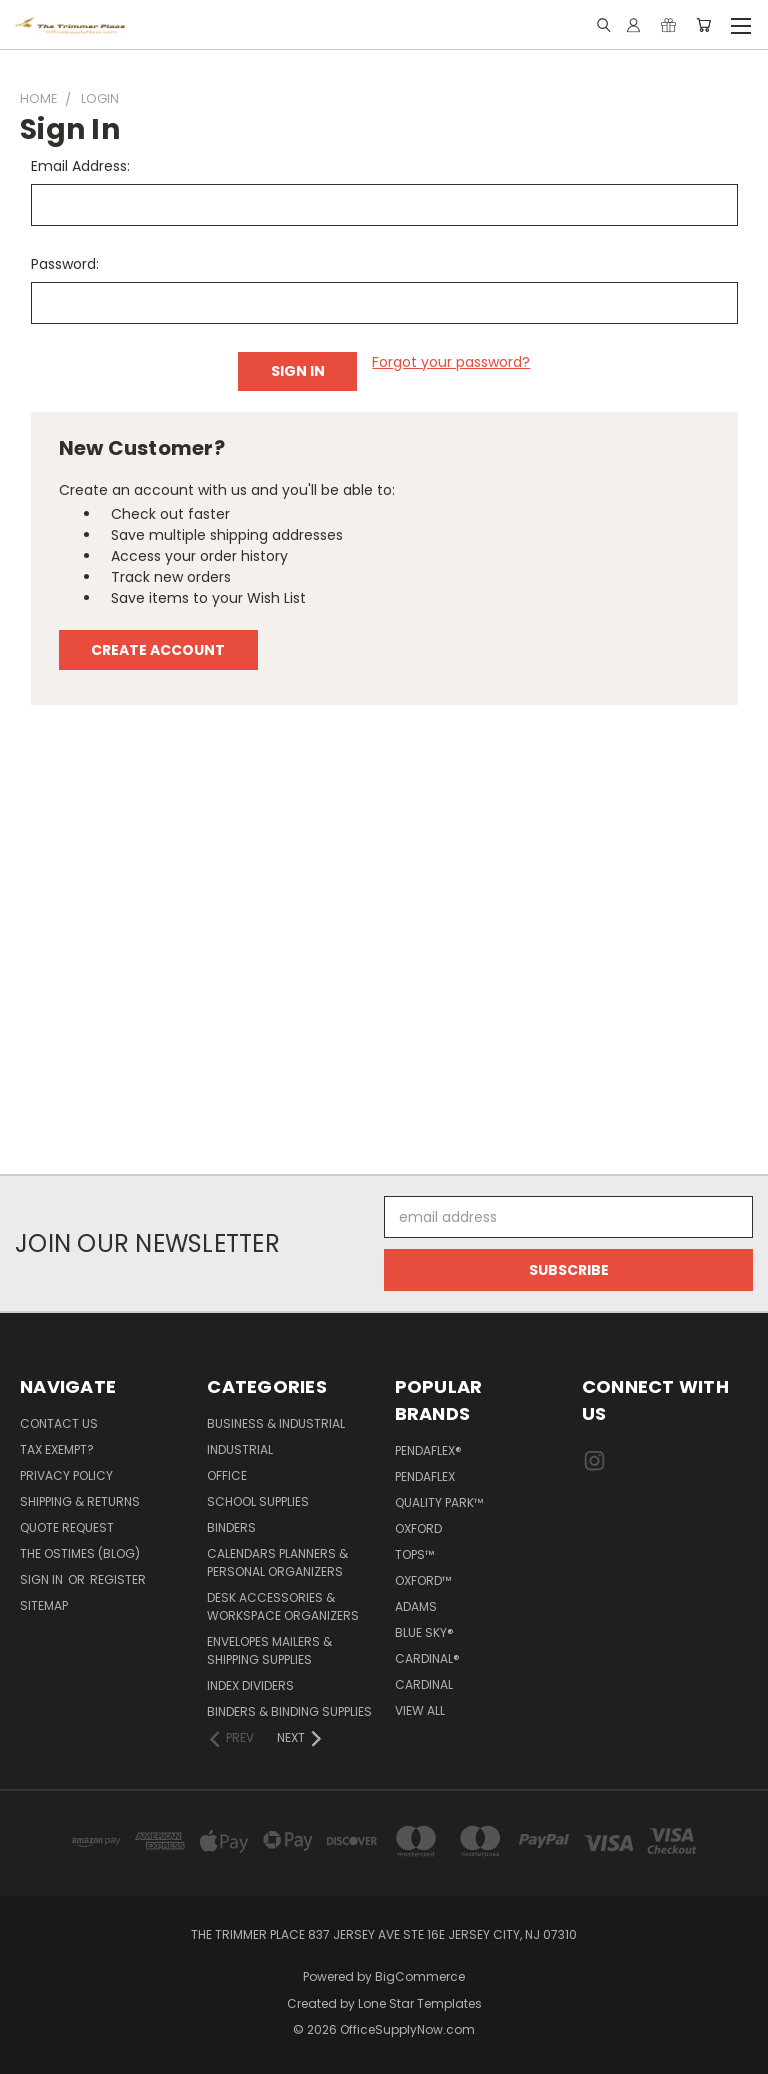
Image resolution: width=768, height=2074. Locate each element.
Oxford (418, 1528)
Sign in (43, 1579)
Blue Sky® (424, 1632)
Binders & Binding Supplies (289, 1711)
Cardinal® (427, 1658)
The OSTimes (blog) (80, 1553)
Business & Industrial (276, 1423)
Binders (231, 1527)
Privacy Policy (66, 1475)
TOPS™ (414, 1554)
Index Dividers (250, 1685)
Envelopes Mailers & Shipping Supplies (269, 1650)
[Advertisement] (384, 950)
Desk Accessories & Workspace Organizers (283, 1606)
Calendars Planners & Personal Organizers (277, 1562)
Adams (416, 1606)
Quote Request (67, 1527)
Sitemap (44, 1605)
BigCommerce (420, 1976)
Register (118, 1579)
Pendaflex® (428, 1450)
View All (420, 1710)
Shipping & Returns (80, 1501)
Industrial (240, 1449)
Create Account (158, 650)
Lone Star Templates (420, 2003)
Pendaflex (425, 1476)
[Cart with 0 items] (703, 25)
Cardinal (424, 1684)
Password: (65, 264)
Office (227, 1475)
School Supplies (258, 1501)
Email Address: (80, 166)
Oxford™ (423, 1580)
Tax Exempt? (57, 1449)
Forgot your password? (451, 362)
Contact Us (59, 1423)
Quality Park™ (439, 1502)
